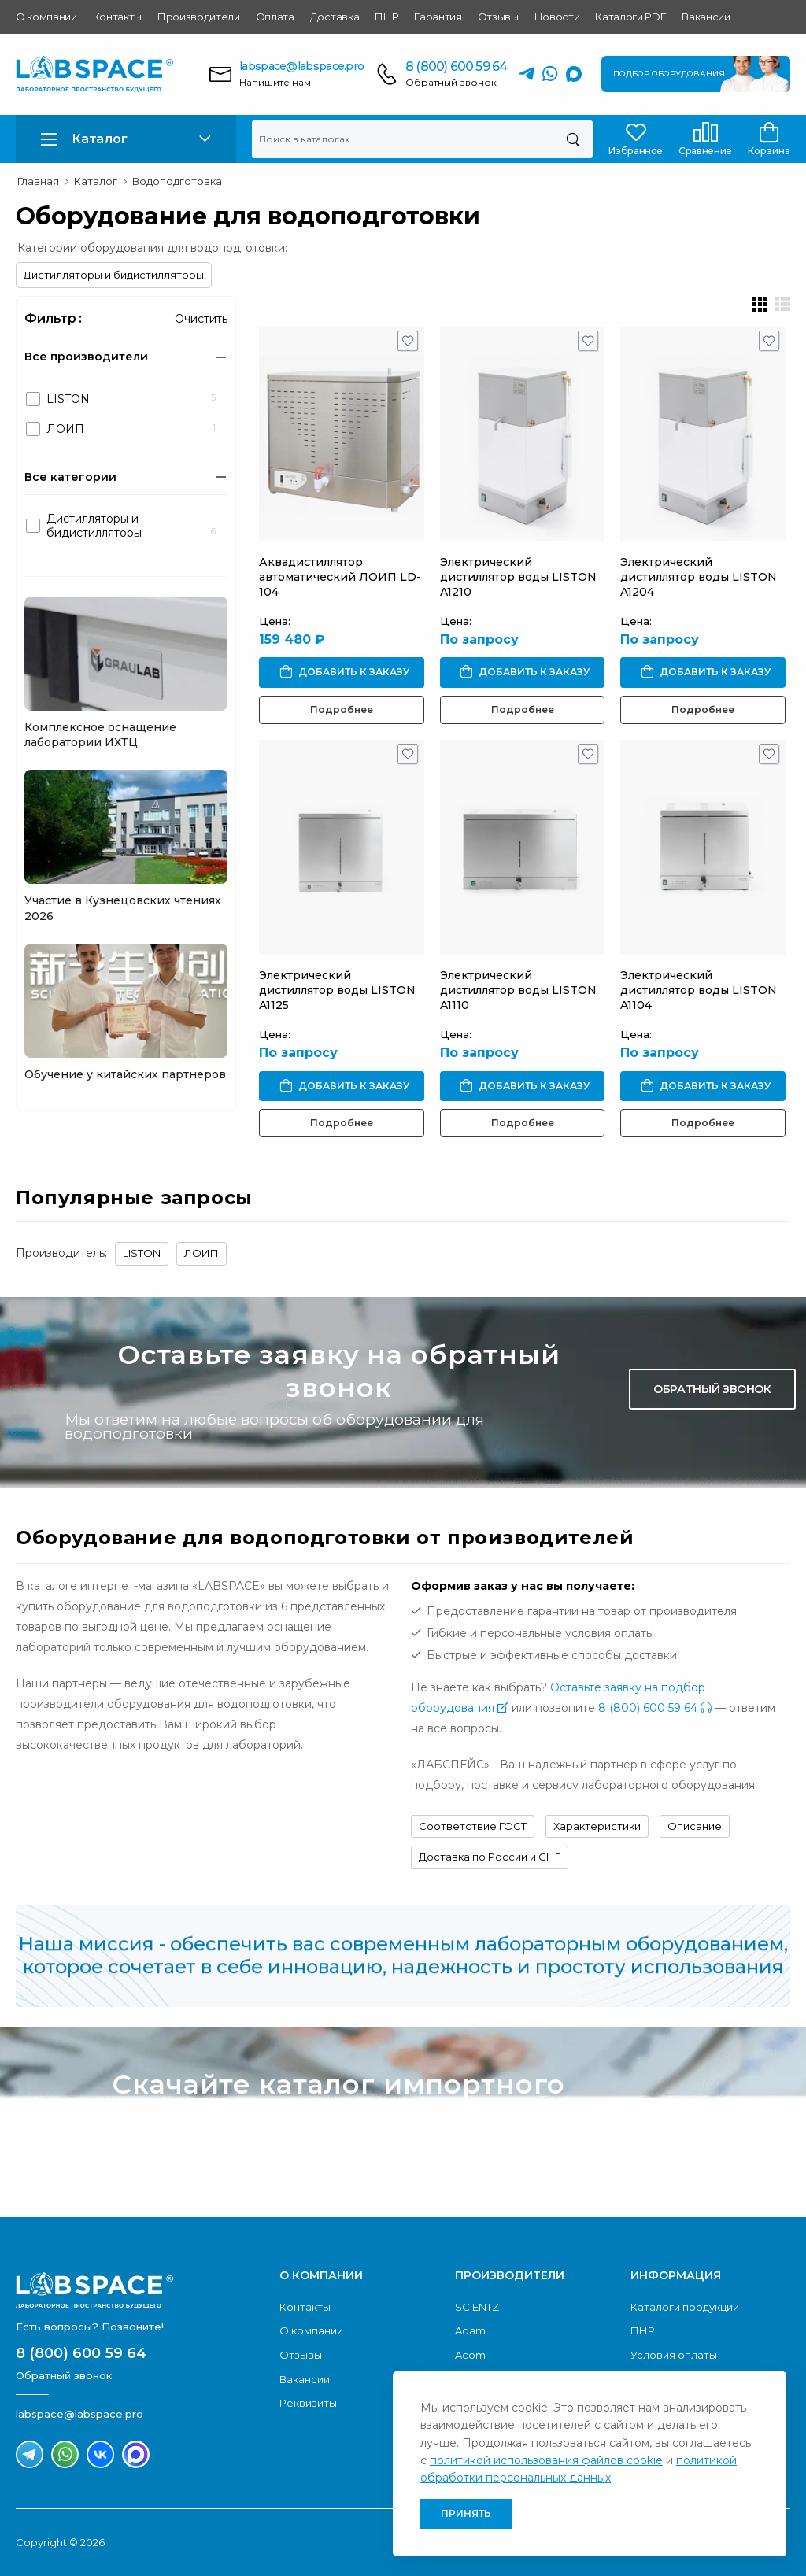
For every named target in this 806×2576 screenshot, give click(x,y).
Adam (470, 2330)
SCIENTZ (477, 2307)
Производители (198, 16)
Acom (470, 2355)
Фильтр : (53, 318)
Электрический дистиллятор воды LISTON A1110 (518, 990)
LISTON (142, 1253)
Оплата (275, 16)
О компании (46, 16)
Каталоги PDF (630, 16)
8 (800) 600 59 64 (456, 66)
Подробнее (341, 709)
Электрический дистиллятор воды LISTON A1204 (698, 577)
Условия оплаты (673, 2355)
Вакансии (706, 16)
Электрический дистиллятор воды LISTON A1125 (337, 990)
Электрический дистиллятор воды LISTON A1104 (698, 990)
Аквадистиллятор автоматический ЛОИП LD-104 (340, 577)
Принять (466, 2513)
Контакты (117, 16)
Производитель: (61, 1253)
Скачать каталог (709, 2119)
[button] (126, 139)
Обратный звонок (451, 82)
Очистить (201, 318)
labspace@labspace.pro (301, 66)
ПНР (386, 16)
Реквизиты (308, 2403)
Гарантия (437, 16)
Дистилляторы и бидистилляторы (114, 274)
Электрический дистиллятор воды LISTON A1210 (518, 577)
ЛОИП (201, 1253)
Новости (557, 16)
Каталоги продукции (684, 2307)
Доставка (334, 16)
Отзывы (498, 16)
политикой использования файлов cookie (546, 2460)
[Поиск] (573, 139)
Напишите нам (275, 82)
